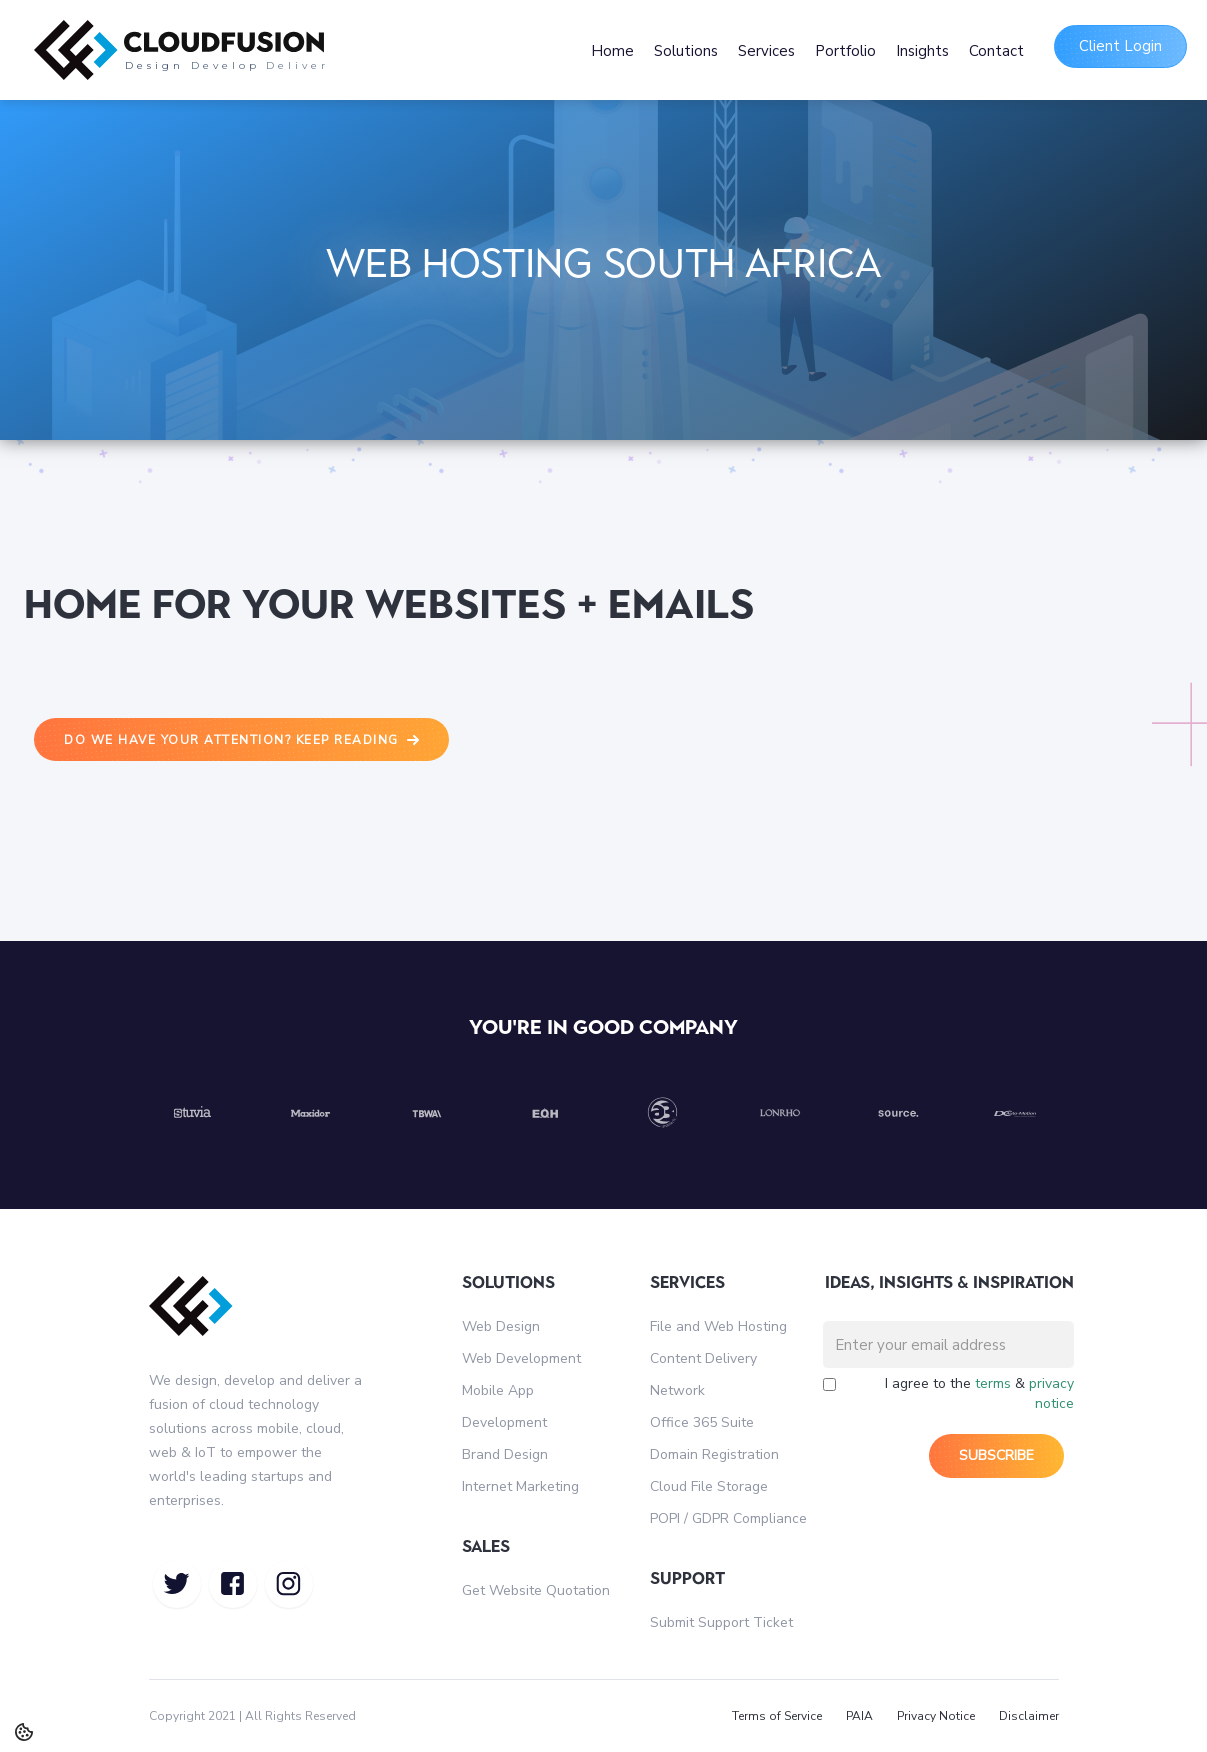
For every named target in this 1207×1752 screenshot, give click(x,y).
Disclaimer (1029, 1716)
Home (612, 51)
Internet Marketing (520, 1486)
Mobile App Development (504, 1406)
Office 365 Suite (702, 1422)
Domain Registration (714, 1454)
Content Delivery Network (703, 1374)
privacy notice (1051, 1393)
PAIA (859, 1716)
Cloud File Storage (709, 1486)
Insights (922, 51)
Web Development (521, 1358)
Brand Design (505, 1454)
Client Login (1120, 46)
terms (993, 1383)
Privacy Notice (936, 1716)
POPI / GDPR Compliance (728, 1518)
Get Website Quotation (536, 1590)
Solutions (686, 51)
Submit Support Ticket (721, 1622)
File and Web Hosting (718, 1326)
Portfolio (845, 51)
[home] (300, 50)
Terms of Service (777, 1716)
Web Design (501, 1326)
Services (766, 51)
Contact (996, 51)
